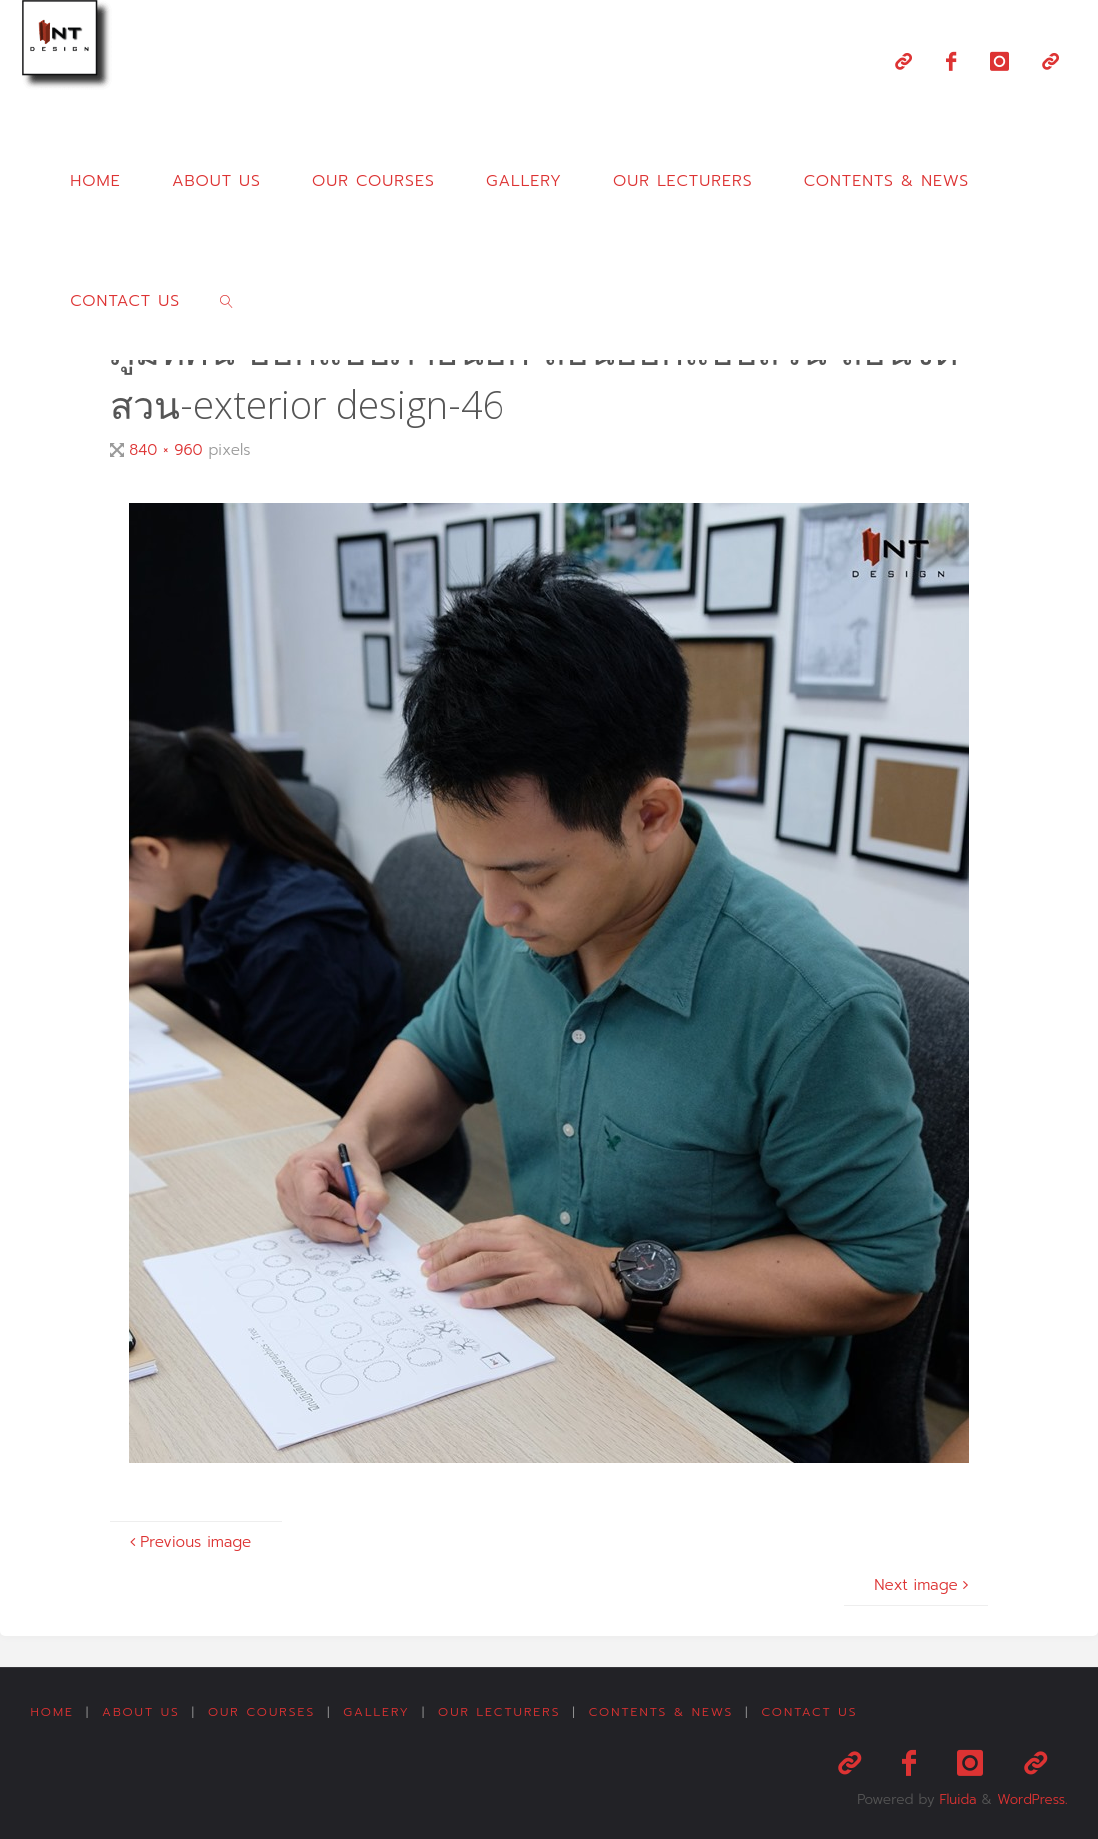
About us (141, 1713)
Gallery (377, 1713)
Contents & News (662, 1713)
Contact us (811, 1713)
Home (52, 1713)
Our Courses (262, 1713)
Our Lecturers (500, 1713)
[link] (227, 300)
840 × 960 (168, 449)
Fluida (953, 1795)
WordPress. (1031, 1795)
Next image (923, 1584)
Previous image (188, 1541)
